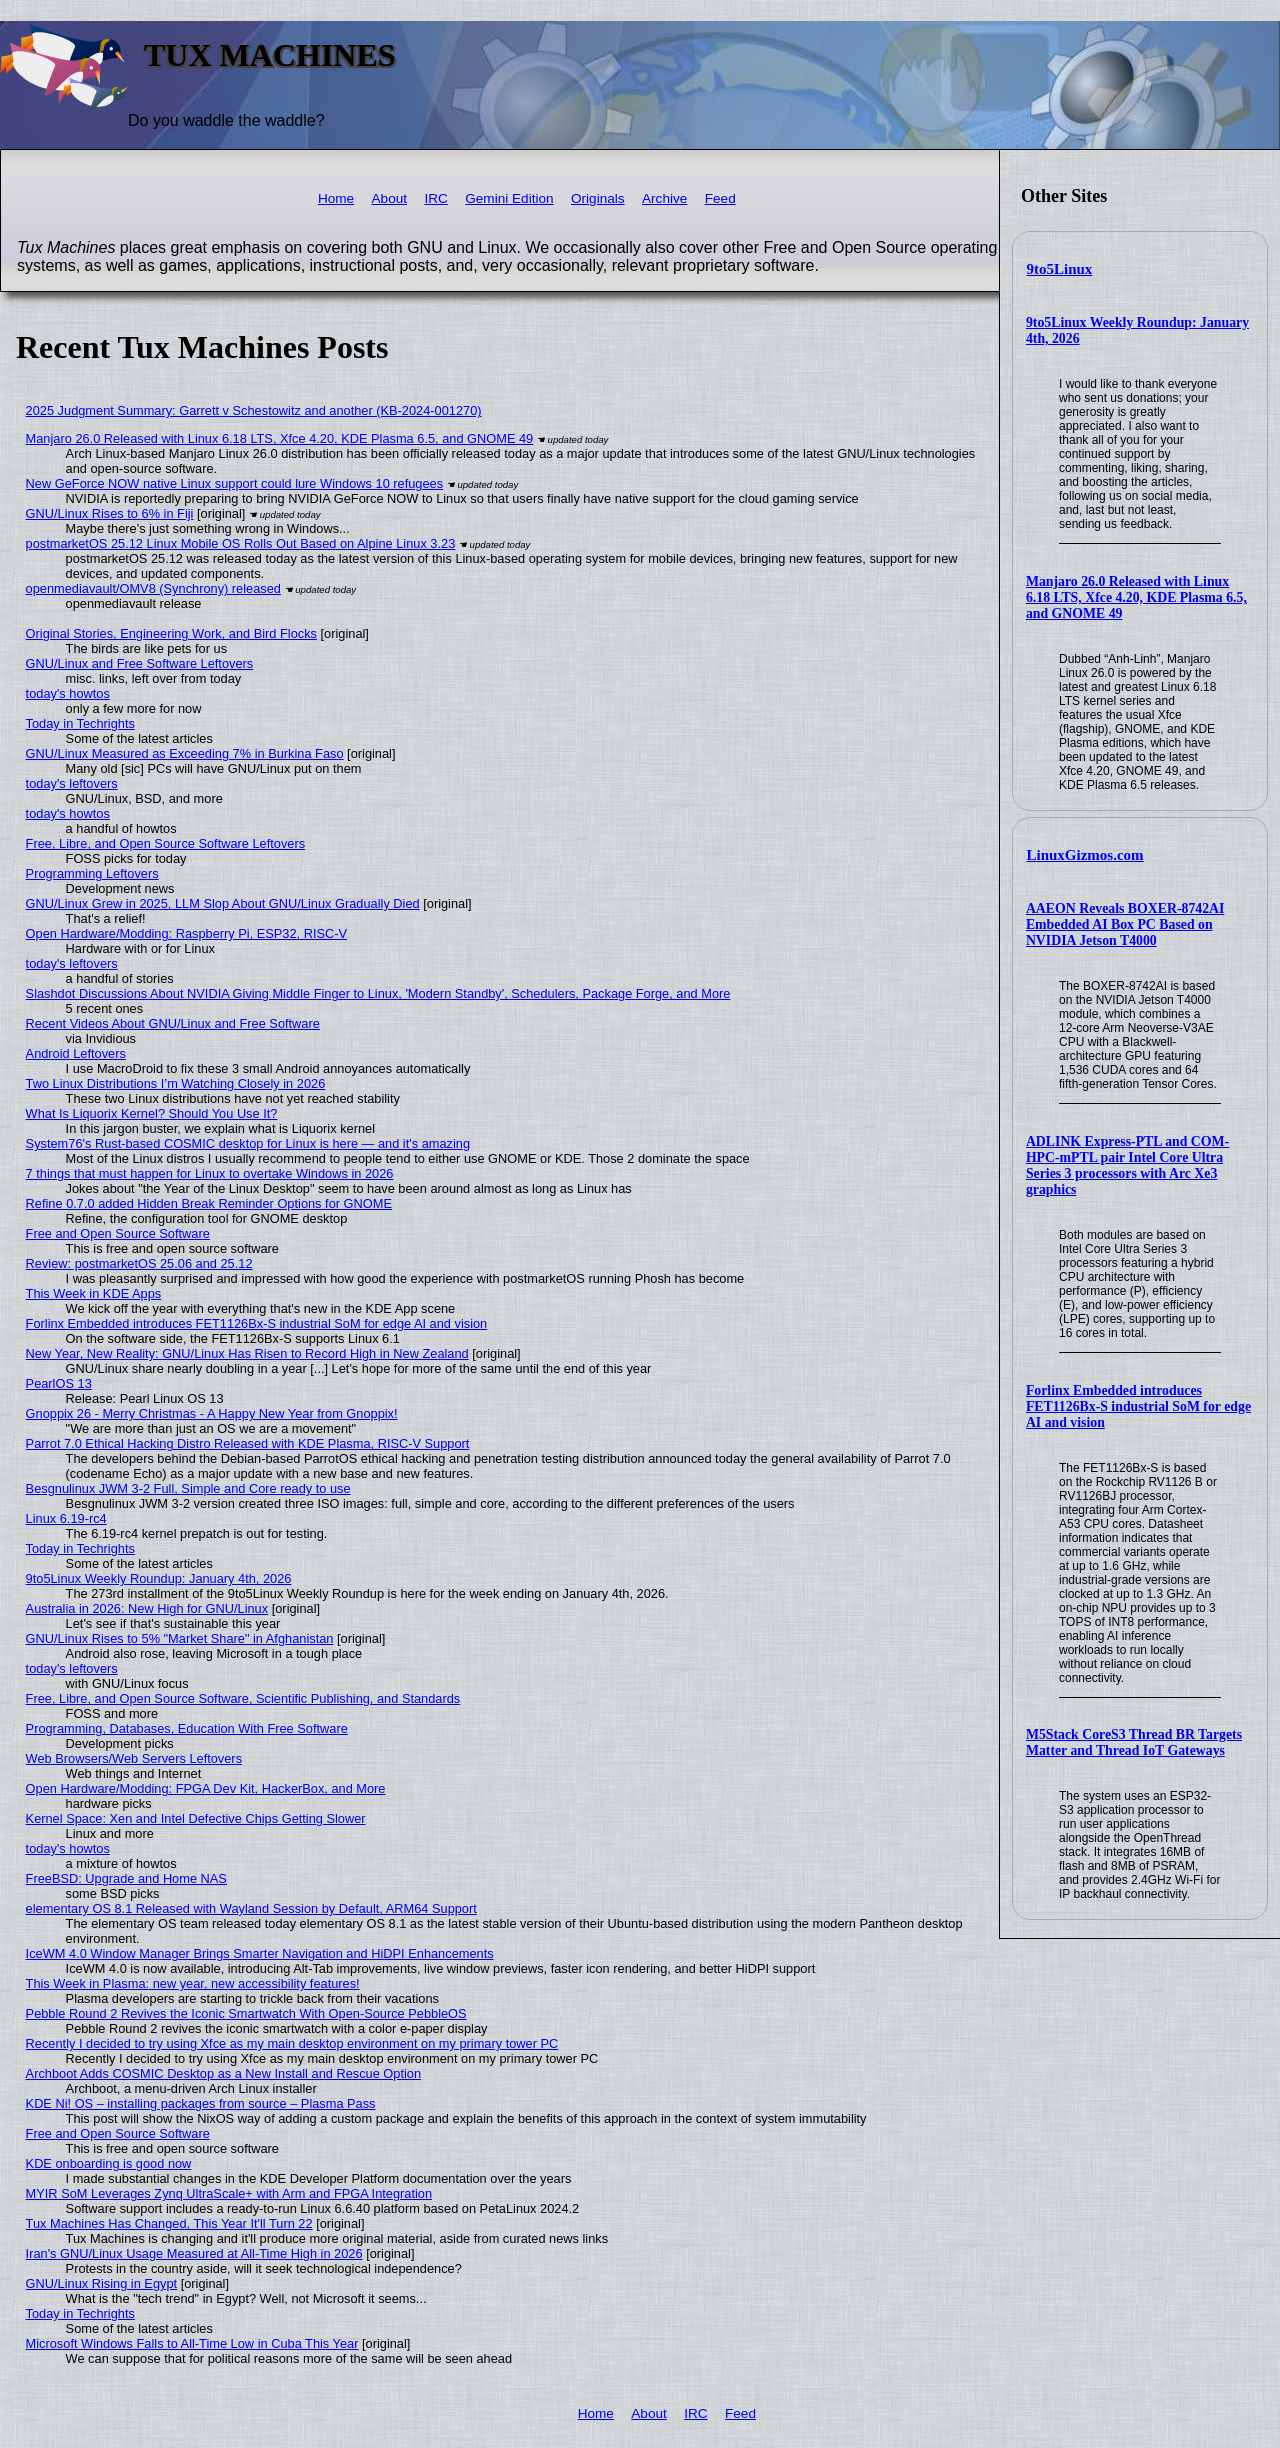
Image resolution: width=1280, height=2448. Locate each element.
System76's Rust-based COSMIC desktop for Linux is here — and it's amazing (248, 1143)
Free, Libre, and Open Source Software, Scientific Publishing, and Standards (243, 1698)
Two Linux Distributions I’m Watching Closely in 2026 (176, 1083)
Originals (598, 198)
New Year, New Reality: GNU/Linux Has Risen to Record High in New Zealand (247, 1353)
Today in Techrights (80, 723)
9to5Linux (1060, 269)
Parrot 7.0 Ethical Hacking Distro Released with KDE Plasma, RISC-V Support (248, 1443)
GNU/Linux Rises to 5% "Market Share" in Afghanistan (180, 1638)
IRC (435, 198)
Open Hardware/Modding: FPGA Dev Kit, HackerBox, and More (206, 1788)
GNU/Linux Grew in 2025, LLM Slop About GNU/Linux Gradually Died (223, 903)
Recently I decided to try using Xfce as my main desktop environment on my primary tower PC (292, 2043)
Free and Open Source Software (118, 1233)
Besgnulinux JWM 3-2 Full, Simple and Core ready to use (188, 1488)
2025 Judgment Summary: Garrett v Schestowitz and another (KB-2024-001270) (254, 410)
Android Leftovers (76, 1053)
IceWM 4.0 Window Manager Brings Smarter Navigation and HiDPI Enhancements (260, 1953)
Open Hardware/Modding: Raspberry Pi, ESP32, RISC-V (186, 933)
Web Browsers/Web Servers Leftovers (134, 1758)
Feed (720, 198)
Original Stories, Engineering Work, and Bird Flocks (171, 633)
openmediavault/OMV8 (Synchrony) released (153, 588)
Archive (664, 198)
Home (336, 198)
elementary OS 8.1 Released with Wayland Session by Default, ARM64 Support (251, 1908)
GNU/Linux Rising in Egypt (102, 2283)
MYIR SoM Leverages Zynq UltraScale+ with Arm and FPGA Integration (229, 2193)
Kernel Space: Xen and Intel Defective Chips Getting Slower (196, 1818)
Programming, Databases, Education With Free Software (187, 1728)
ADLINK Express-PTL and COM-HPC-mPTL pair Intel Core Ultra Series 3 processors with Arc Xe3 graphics (1127, 1165)
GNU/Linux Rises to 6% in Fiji (110, 513)
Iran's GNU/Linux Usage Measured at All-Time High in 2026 (194, 2253)
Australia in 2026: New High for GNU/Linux (147, 1608)
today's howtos (68, 693)
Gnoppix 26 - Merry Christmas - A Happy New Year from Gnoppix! (212, 1413)
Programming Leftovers (92, 873)
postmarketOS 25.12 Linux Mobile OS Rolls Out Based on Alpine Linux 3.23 (241, 543)
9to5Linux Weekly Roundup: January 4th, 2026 (159, 1578)
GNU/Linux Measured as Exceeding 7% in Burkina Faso (185, 753)
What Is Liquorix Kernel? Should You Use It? (152, 1113)
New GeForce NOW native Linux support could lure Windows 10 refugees (235, 483)
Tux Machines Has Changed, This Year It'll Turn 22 (169, 2223)
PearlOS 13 (59, 1383)
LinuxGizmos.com (1085, 855)
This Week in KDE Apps (94, 1293)
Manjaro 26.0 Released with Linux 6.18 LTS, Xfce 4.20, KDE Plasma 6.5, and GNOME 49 (1136, 597)
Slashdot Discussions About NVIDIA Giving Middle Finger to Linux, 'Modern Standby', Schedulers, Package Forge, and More (378, 993)
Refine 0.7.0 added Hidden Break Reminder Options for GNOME (209, 1203)
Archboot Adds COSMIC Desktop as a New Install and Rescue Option (223, 2073)
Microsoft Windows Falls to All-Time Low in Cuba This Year (192, 2343)
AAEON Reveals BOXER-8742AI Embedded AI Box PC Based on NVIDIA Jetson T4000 (1125, 924)
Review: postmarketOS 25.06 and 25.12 (139, 1263)
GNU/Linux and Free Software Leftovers (140, 663)
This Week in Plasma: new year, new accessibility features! (193, 1983)
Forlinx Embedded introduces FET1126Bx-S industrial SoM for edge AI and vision (1138, 1406)
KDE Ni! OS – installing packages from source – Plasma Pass (201, 2103)
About (390, 198)
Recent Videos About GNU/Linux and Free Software (173, 1023)
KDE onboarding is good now (109, 2163)
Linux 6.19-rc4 (66, 1518)
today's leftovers (72, 783)
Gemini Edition (509, 198)
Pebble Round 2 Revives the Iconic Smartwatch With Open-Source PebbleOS (246, 2013)
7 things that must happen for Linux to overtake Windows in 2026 (210, 1173)
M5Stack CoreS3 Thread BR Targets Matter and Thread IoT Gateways (1134, 1742)
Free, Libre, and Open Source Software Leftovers (166, 843)
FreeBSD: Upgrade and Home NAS (126, 1878)
